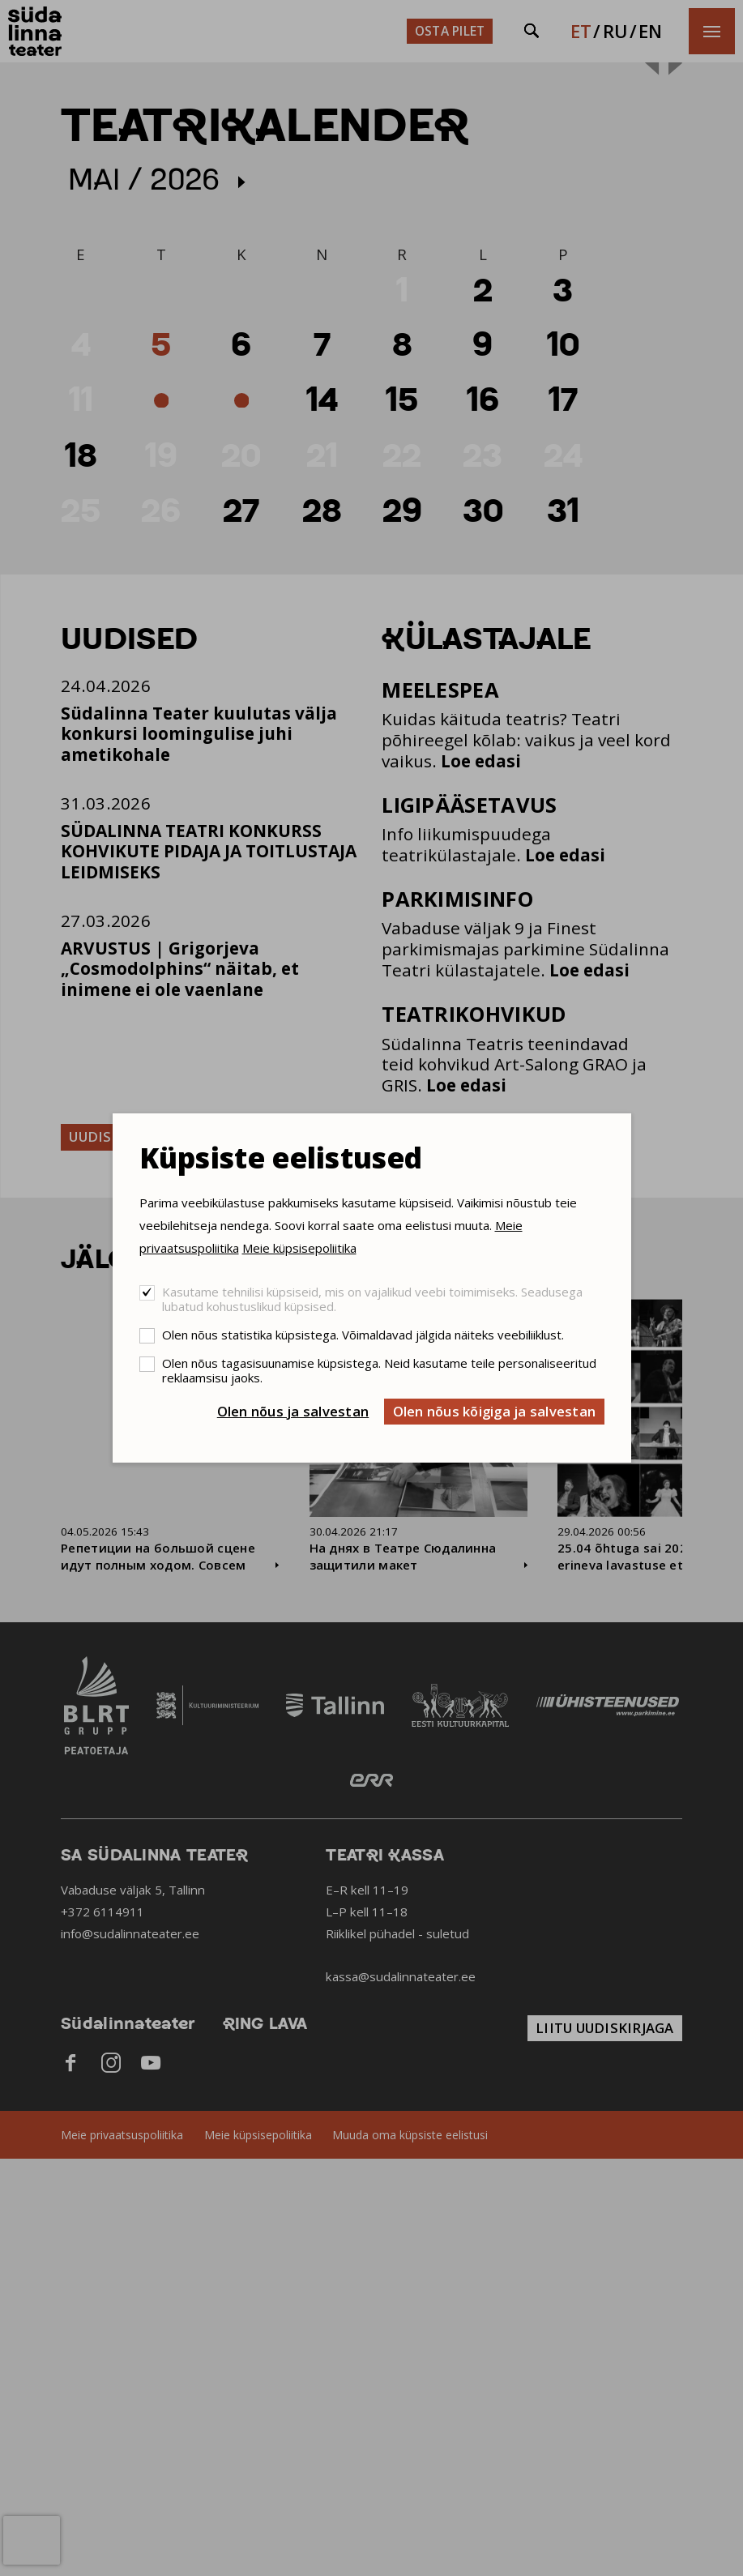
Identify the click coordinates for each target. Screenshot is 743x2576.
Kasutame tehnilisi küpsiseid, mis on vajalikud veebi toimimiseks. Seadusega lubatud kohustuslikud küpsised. (372, 1299)
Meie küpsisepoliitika (299, 1248)
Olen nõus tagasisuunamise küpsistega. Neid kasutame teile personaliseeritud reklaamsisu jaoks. (379, 1370)
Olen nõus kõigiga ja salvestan (494, 1411)
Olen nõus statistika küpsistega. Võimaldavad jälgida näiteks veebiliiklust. (363, 1334)
